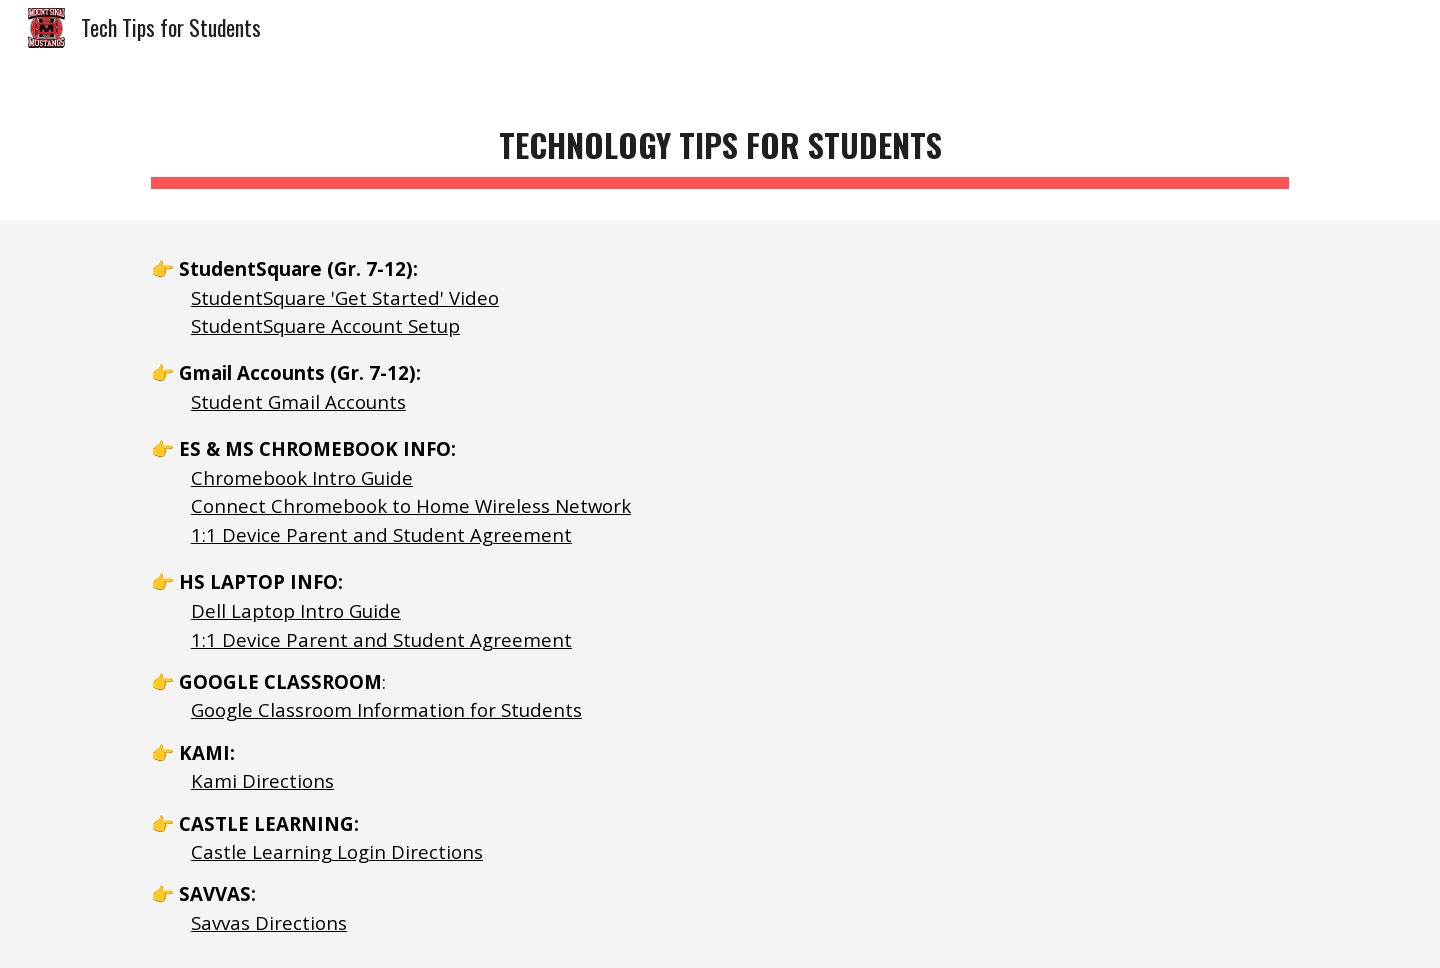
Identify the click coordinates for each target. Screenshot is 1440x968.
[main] (720, 140)
